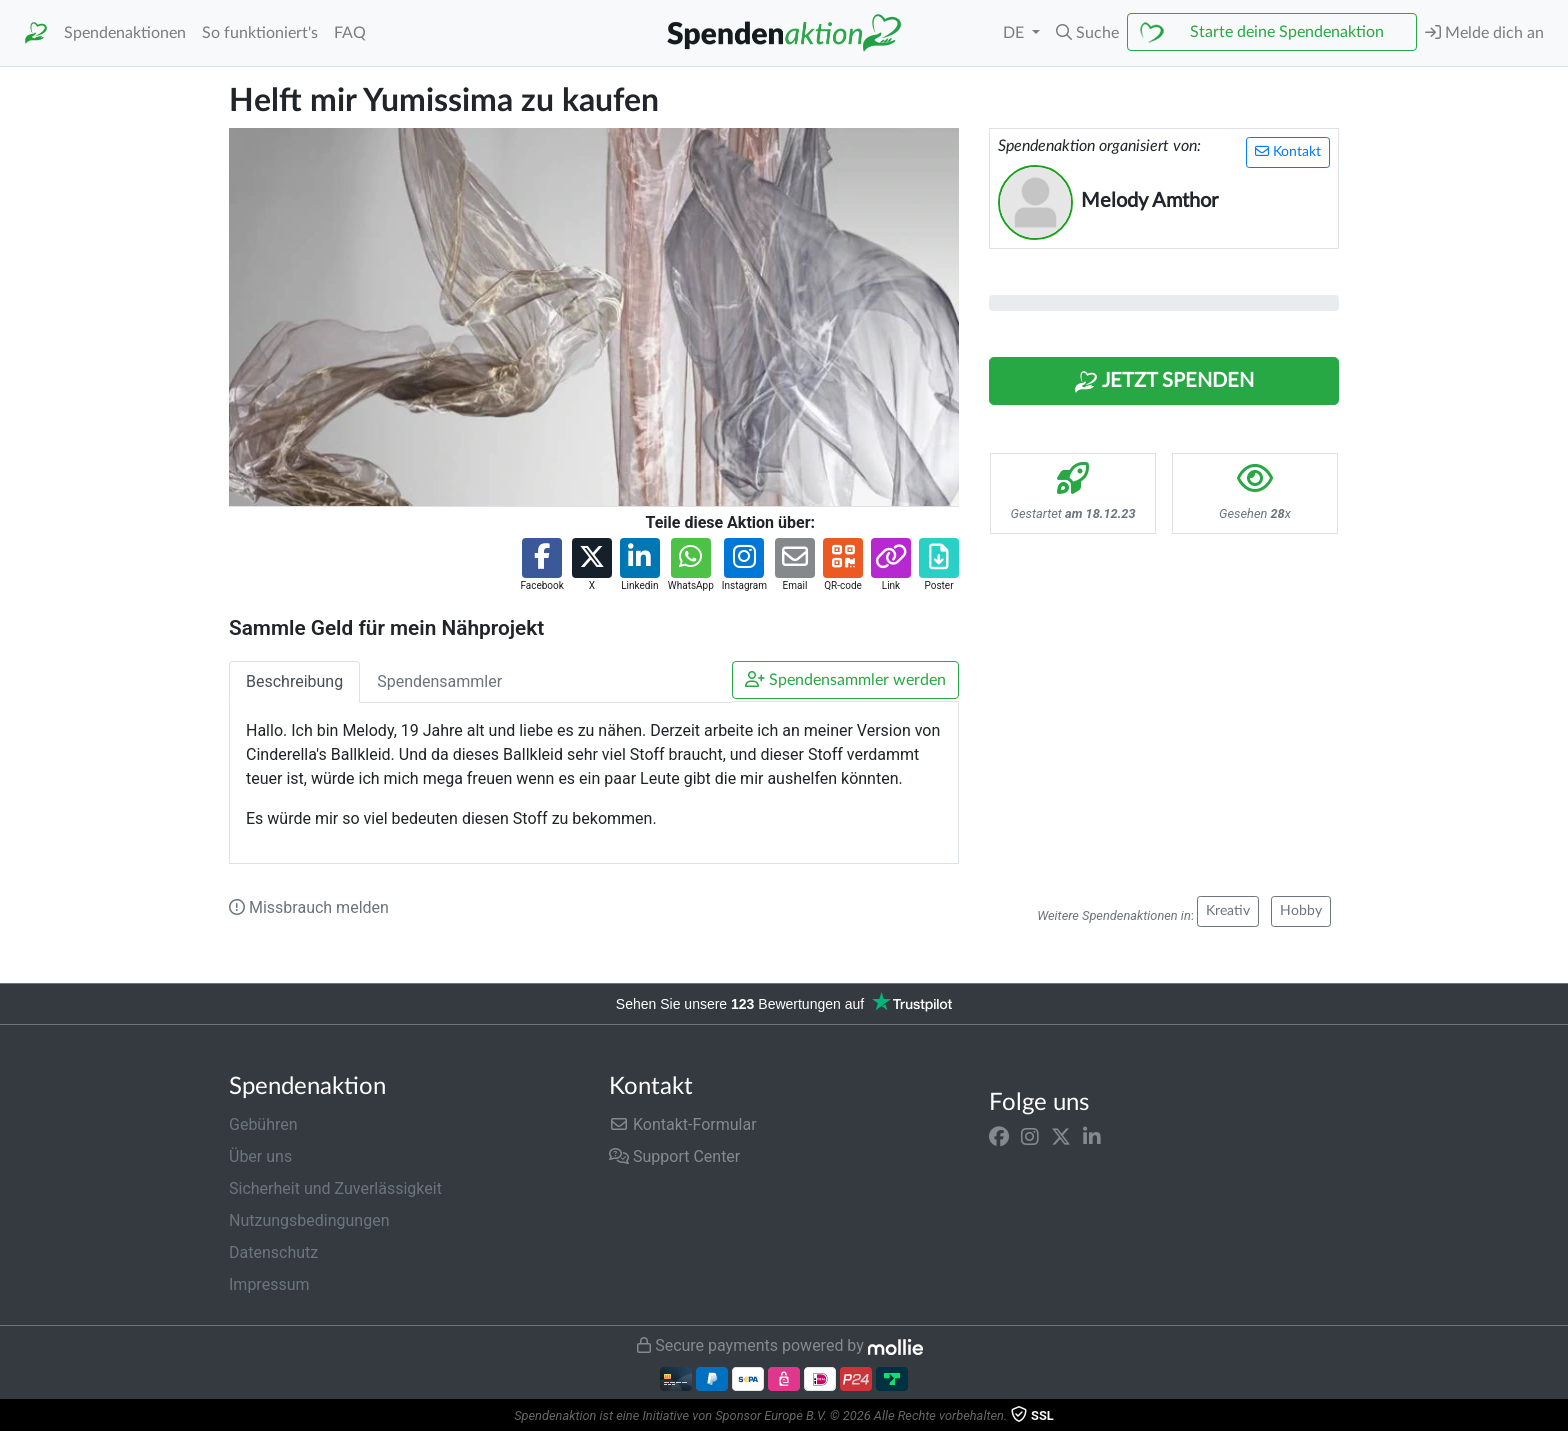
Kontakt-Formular (683, 1124)
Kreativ (1228, 911)
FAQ (350, 33)
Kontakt (1288, 151)
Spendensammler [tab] (439, 681)
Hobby (1301, 911)
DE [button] (1015, 33)
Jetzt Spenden (1164, 382)
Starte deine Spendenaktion (1287, 32)
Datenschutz (273, 1252)
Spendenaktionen (125, 33)
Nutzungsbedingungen (309, 1220)
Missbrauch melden (309, 907)
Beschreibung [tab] (294, 681)
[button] (1087, 33)
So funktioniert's (260, 33)
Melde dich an (1484, 32)
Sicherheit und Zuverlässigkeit (335, 1188)
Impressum (269, 1284)
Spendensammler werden (845, 679)
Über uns (260, 1156)
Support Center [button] (674, 1156)
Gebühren (263, 1124)
